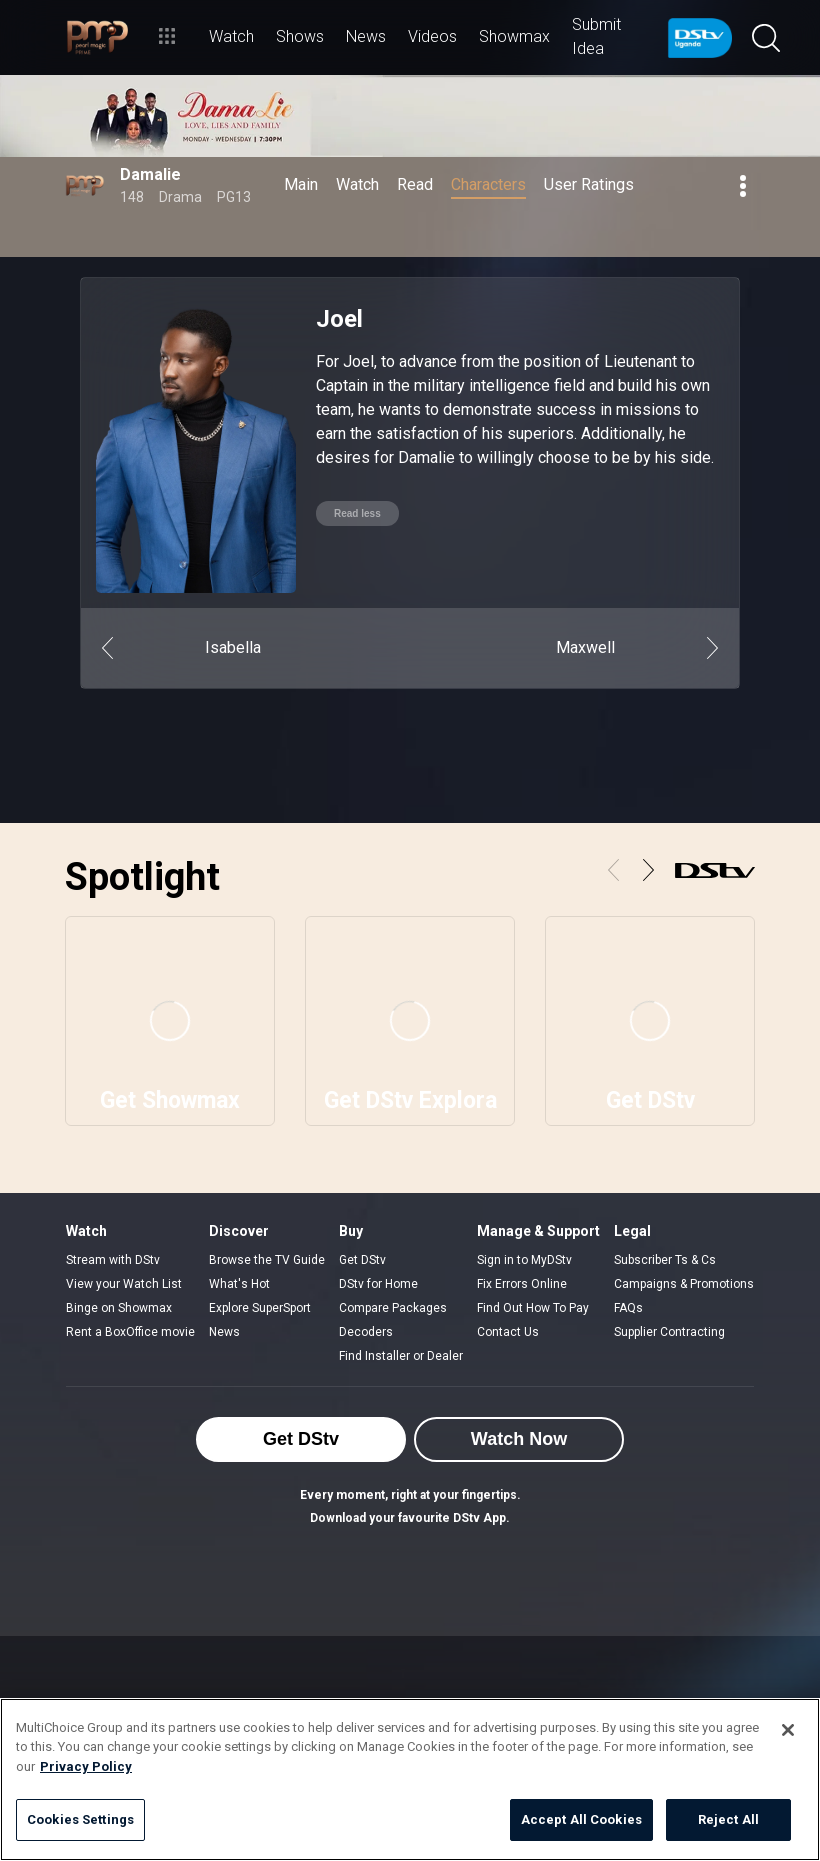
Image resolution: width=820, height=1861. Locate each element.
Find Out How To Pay (533, 1308)
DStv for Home (378, 1284)
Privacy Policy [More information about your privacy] (86, 1766)
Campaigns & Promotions (684, 1284)
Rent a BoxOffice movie (130, 1332)
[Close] (788, 1730)
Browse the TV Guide (267, 1260)
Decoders (366, 1332)
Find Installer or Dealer (401, 1356)
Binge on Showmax (119, 1308)
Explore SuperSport (260, 1308)
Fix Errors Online (522, 1284)
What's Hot (239, 1284)
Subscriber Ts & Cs (665, 1260)
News (224, 1332)
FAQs (628, 1308)
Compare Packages (393, 1308)
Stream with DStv (113, 1260)
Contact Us (508, 1332)
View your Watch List (124, 1284)
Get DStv (362, 1260)
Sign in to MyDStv (524, 1260)
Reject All (728, 1819)
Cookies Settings (80, 1819)
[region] (410, 1779)
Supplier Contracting (669, 1332)
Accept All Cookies (581, 1819)
